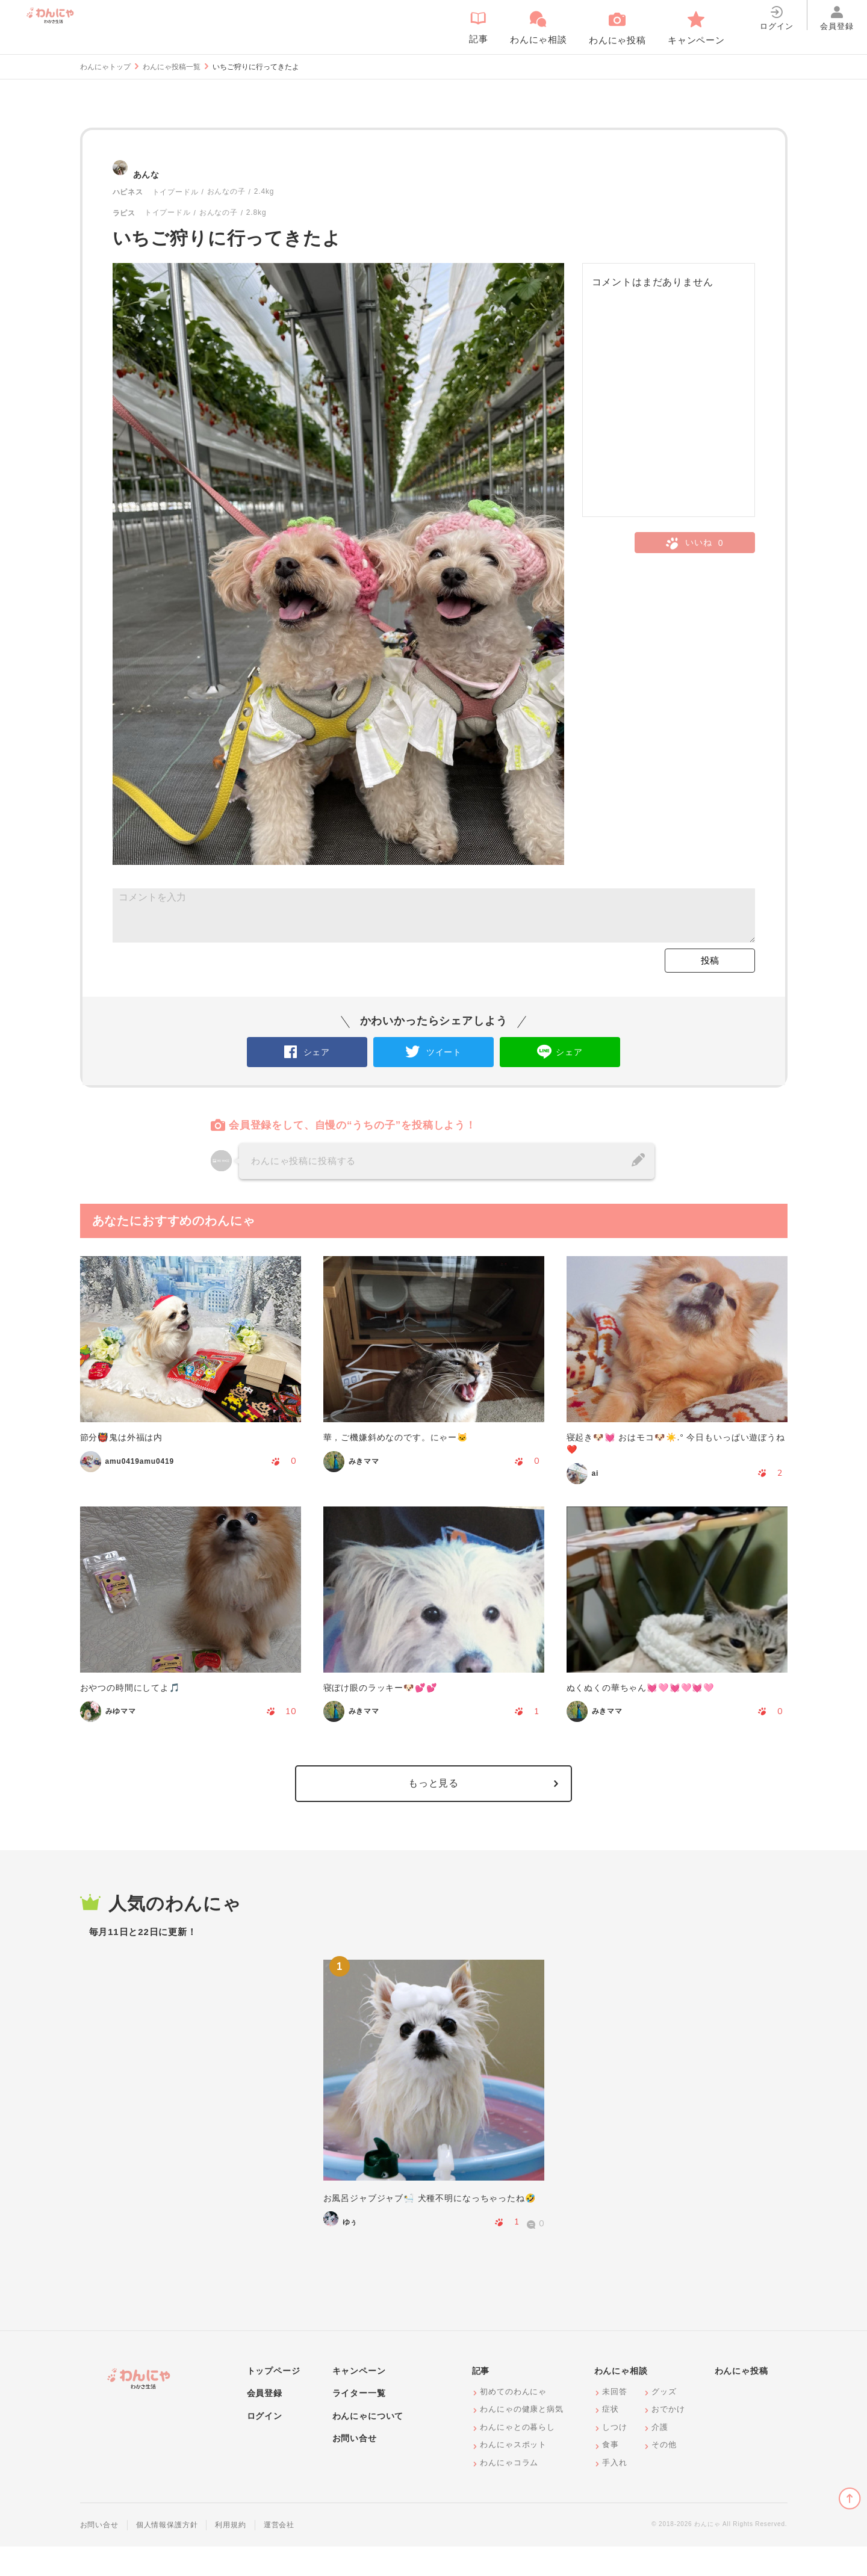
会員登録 (264, 2422)
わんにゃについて (368, 2445)
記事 (481, 2399)
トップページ (273, 2399)
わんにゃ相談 (621, 2399)
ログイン (264, 2445)
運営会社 (279, 2554)
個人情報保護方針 (167, 2554)
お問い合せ (354, 2467)
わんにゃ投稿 (741, 2399)
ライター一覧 (359, 2422)
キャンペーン (359, 2399)
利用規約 (230, 2554)
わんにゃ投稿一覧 (171, 67)
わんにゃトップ (105, 67)
